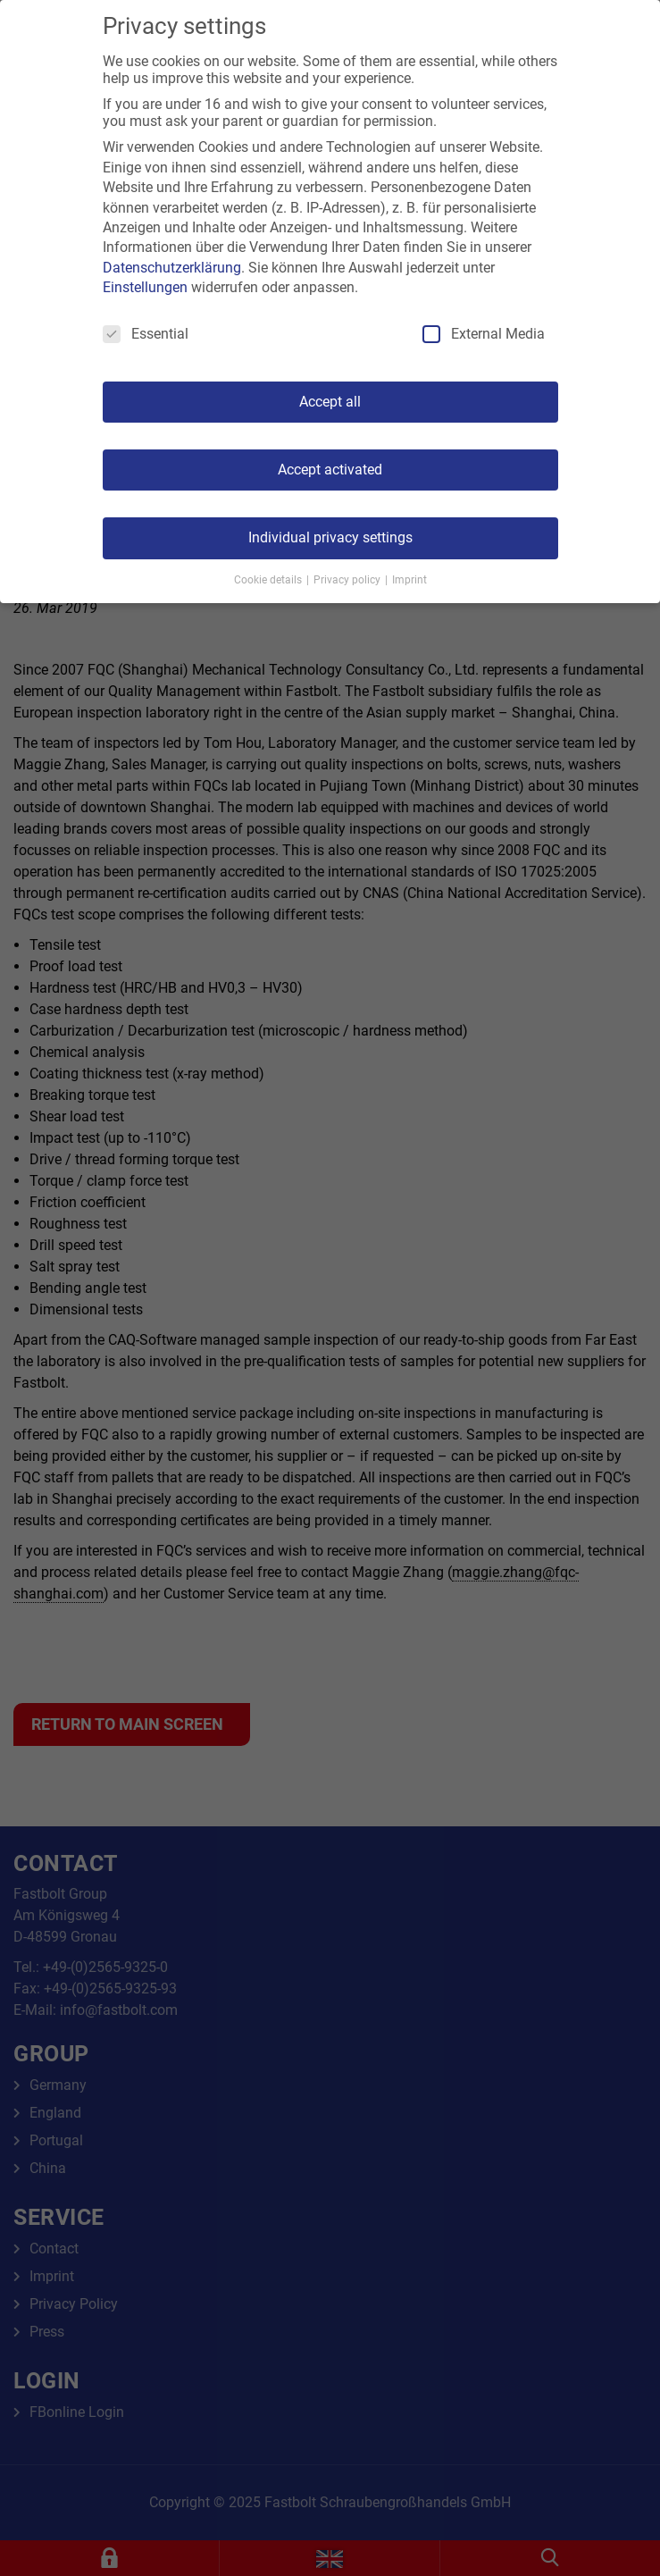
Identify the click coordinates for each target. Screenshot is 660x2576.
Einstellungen (145, 287)
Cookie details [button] (269, 580)
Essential (145, 333)
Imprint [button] (409, 580)
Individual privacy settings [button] (330, 537)
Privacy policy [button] (348, 580)
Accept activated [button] (330, 469)
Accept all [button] (330, 401)
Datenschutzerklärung (172, 267)
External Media (483, 333)
